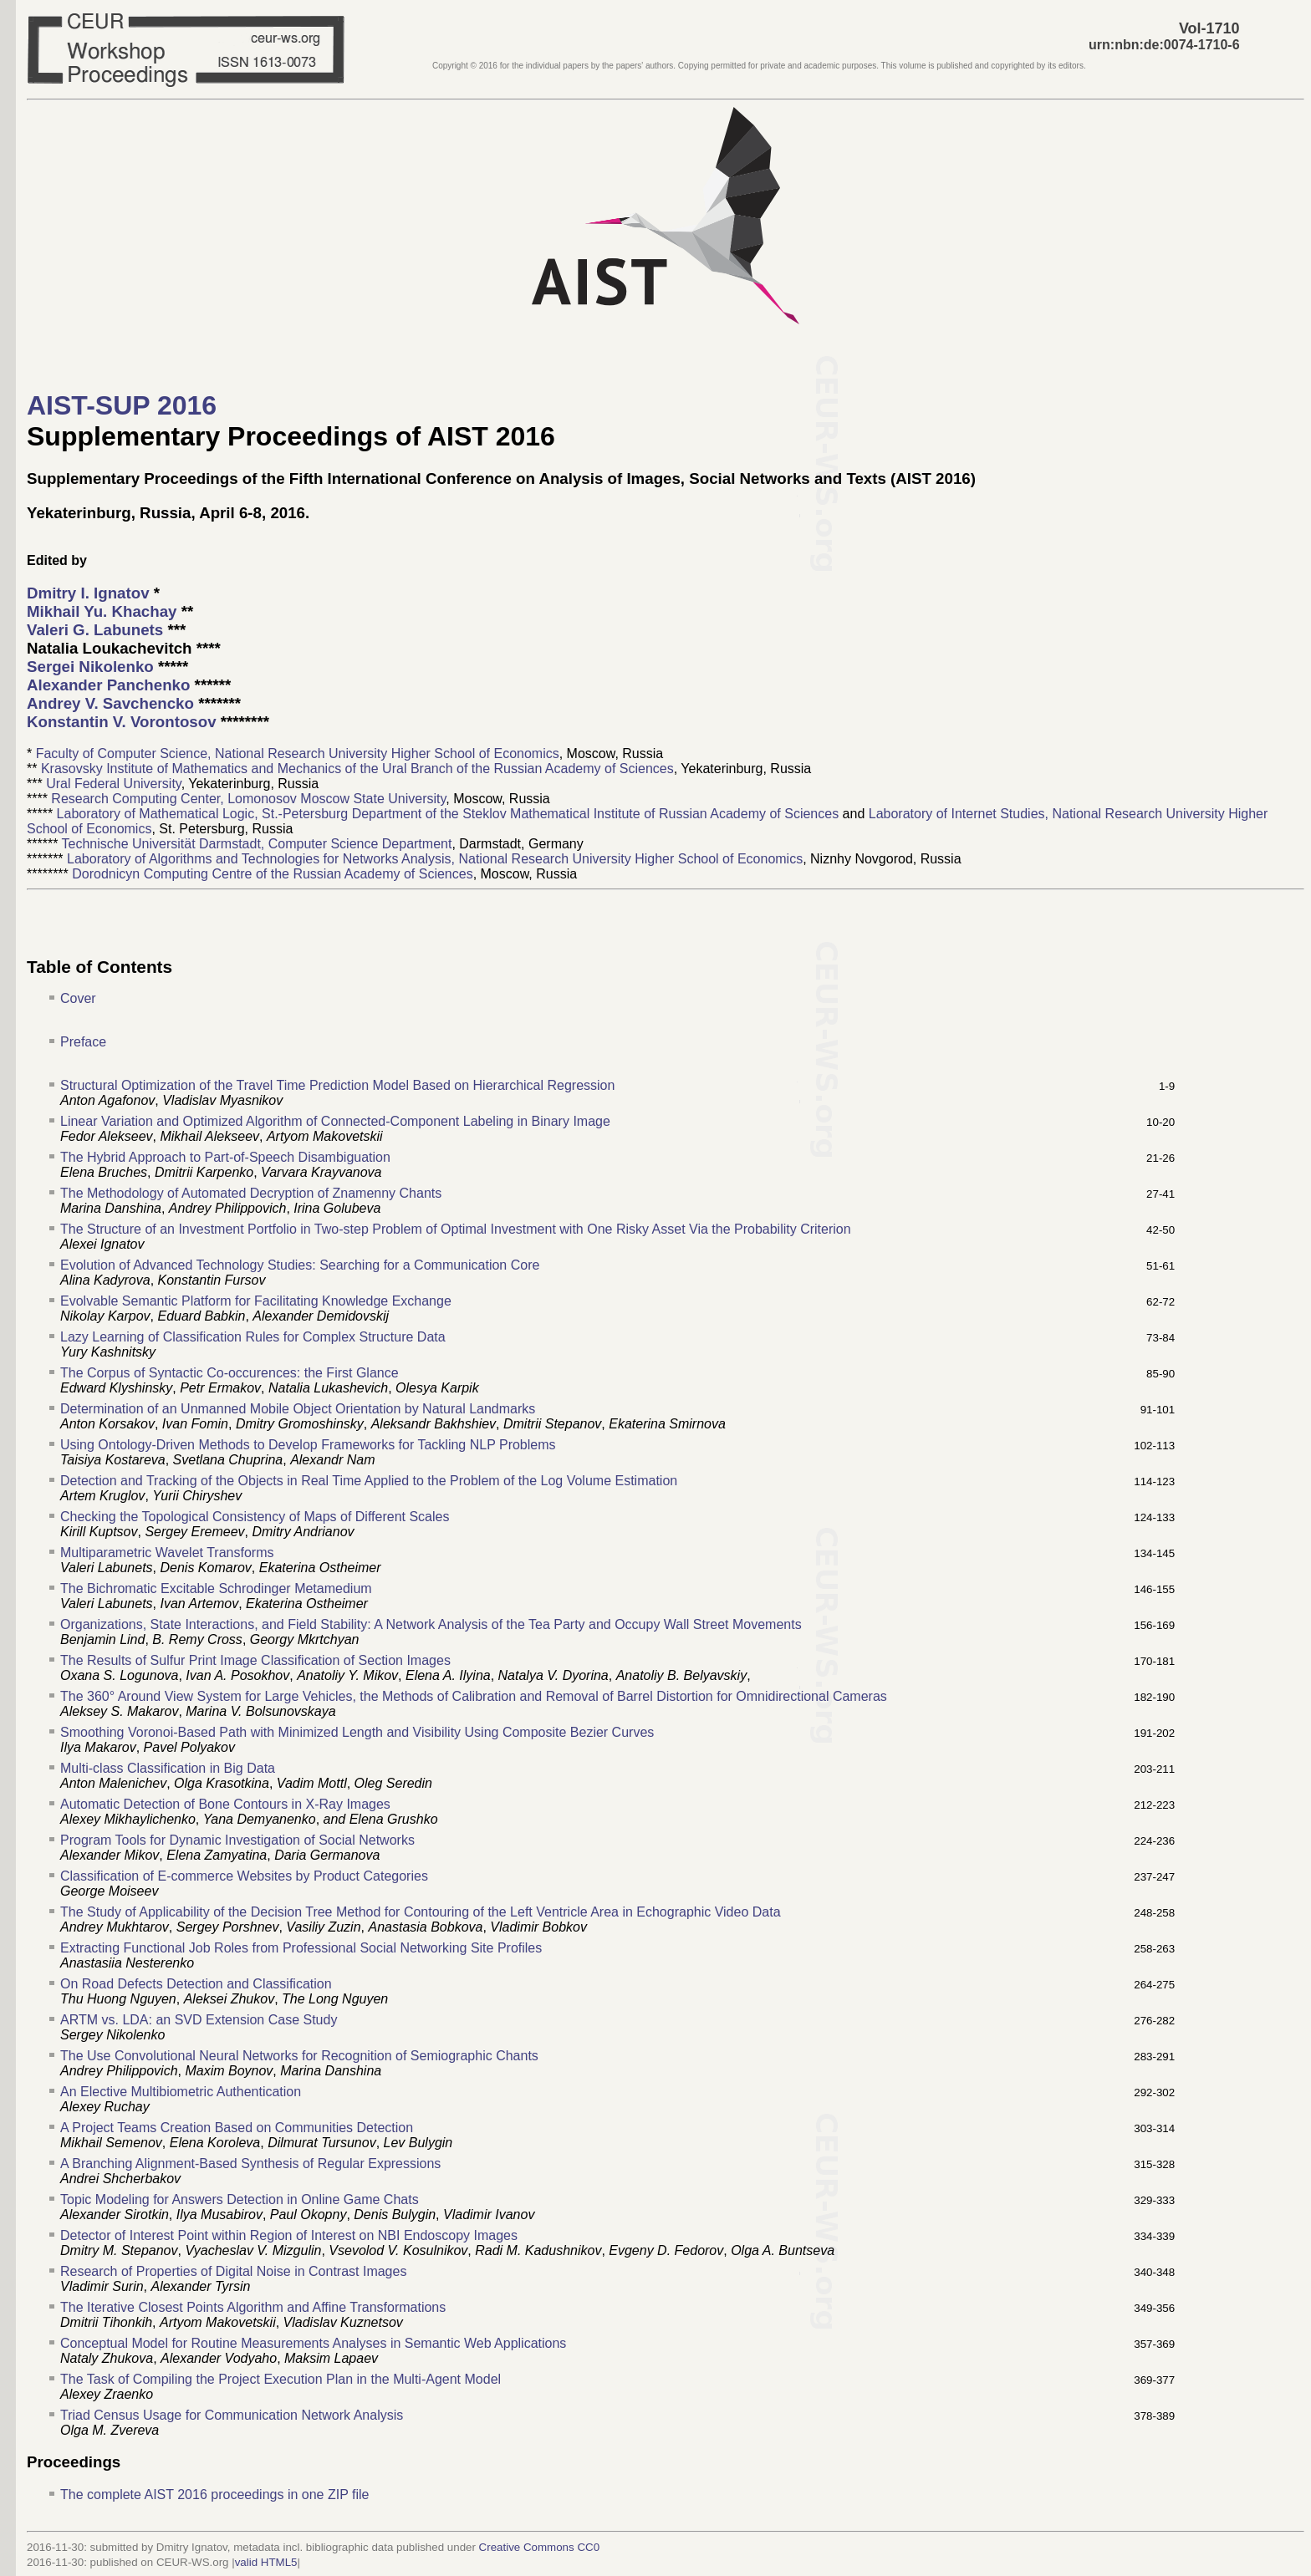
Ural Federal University (113, 783)
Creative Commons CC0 (539, 2547)
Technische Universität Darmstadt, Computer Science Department (257, 844)
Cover (78, 998)
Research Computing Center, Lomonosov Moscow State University (248, 799)
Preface (83, 1042)
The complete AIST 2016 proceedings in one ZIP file (214, 2494)
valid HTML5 (266, 2562)
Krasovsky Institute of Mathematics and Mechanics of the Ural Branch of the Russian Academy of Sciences (357, 768)
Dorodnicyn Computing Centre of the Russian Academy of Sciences (272, 874)
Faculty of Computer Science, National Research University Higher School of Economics (297, 753)
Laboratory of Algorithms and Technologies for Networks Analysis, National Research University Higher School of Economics (435, 859)
